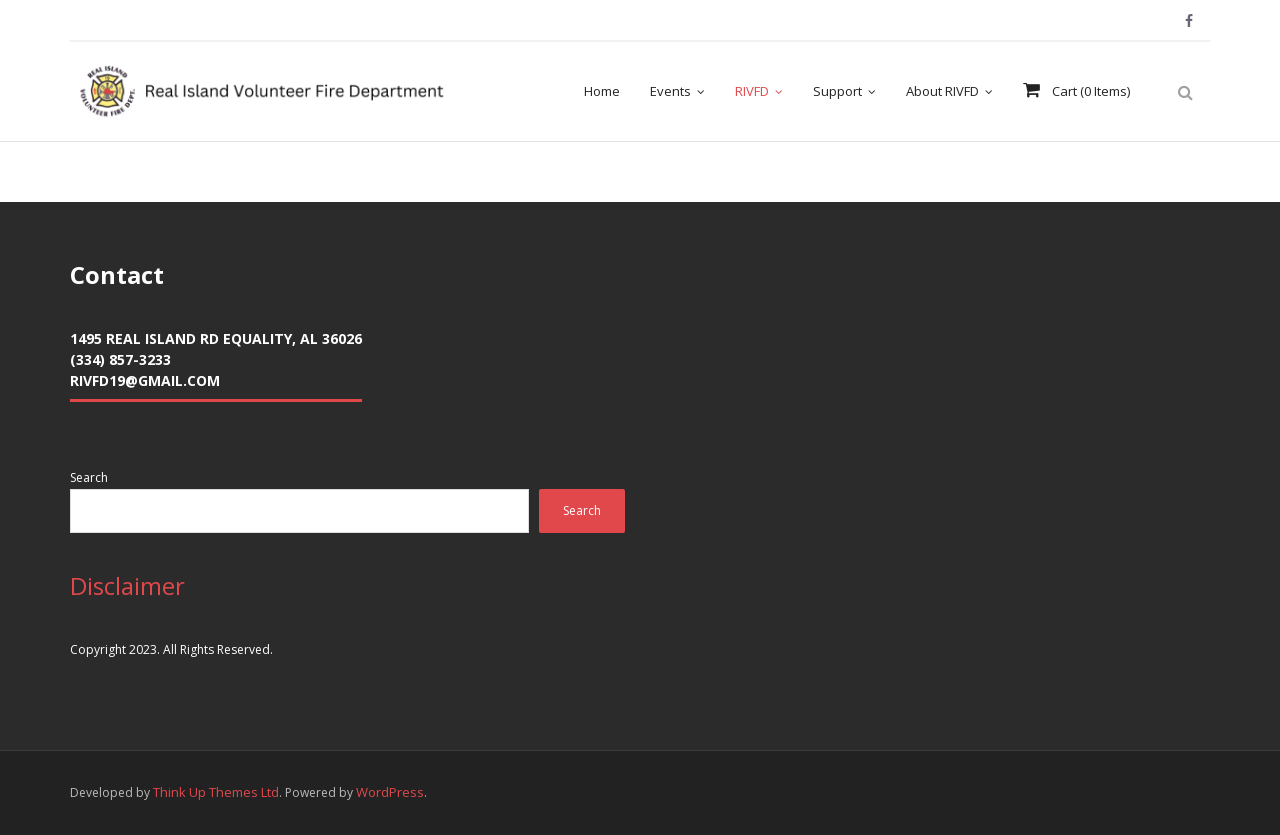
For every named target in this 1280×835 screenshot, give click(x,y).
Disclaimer (127, 585)
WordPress (390, 792)
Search (89, 477)
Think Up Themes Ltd (216, 792)
